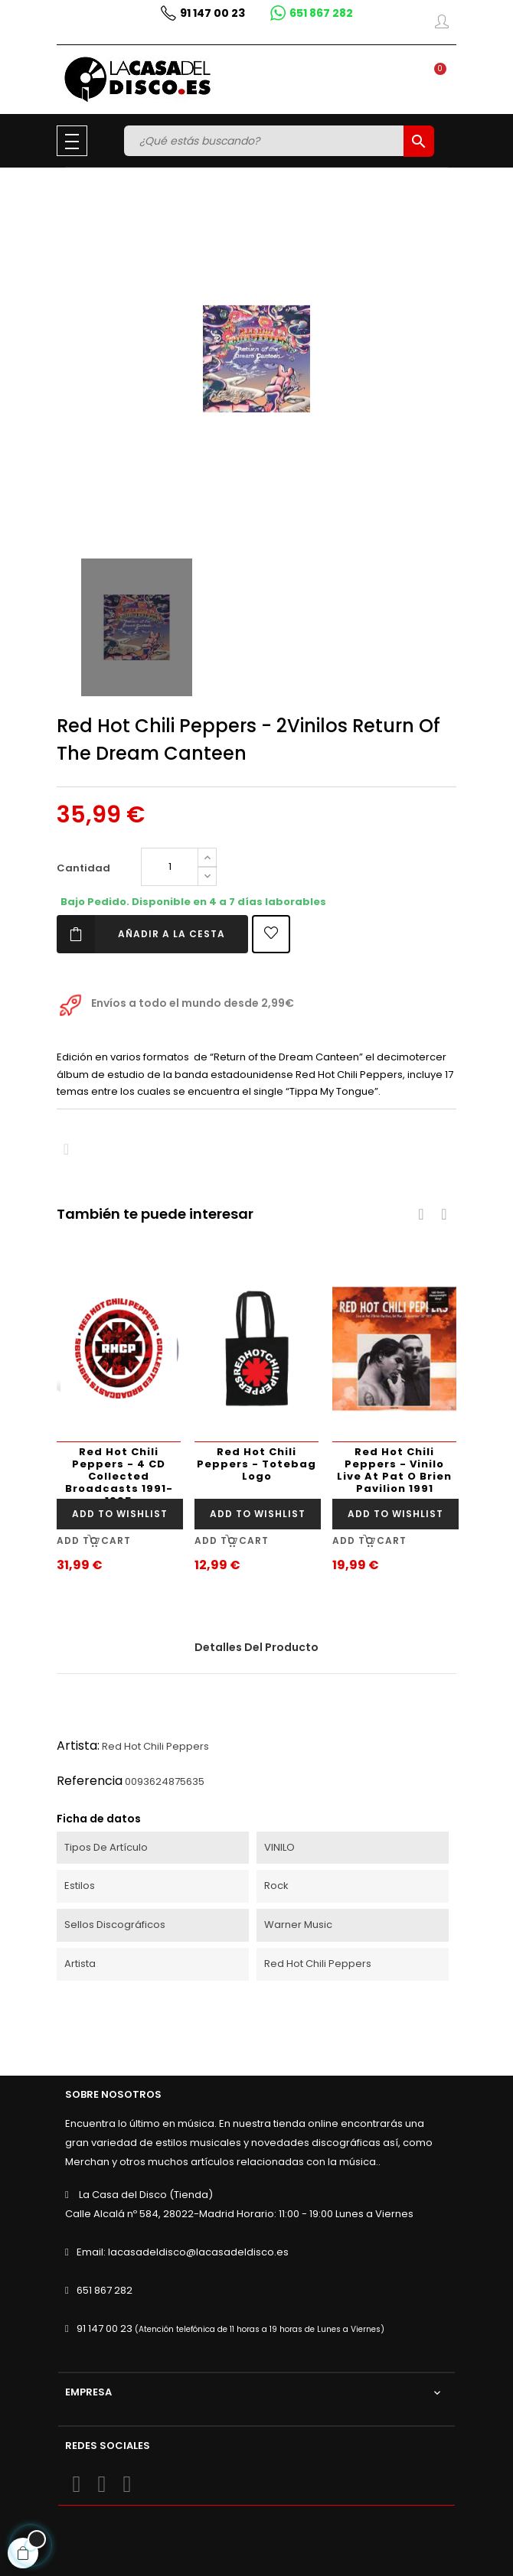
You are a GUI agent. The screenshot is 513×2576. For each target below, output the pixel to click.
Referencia (90, 1781)
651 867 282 (104, 2290)
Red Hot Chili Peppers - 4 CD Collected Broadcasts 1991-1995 (119, 1471)
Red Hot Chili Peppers (155, 1746)
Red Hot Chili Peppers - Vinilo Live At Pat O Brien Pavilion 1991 (394, 1470)
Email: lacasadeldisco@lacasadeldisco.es (183, 2252)
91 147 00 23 (104, 2328)
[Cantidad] (169, 867)
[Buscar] (265, 140)
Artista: (78, 1745)
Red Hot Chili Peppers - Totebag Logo (256, 1463)
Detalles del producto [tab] (256, 1647)
